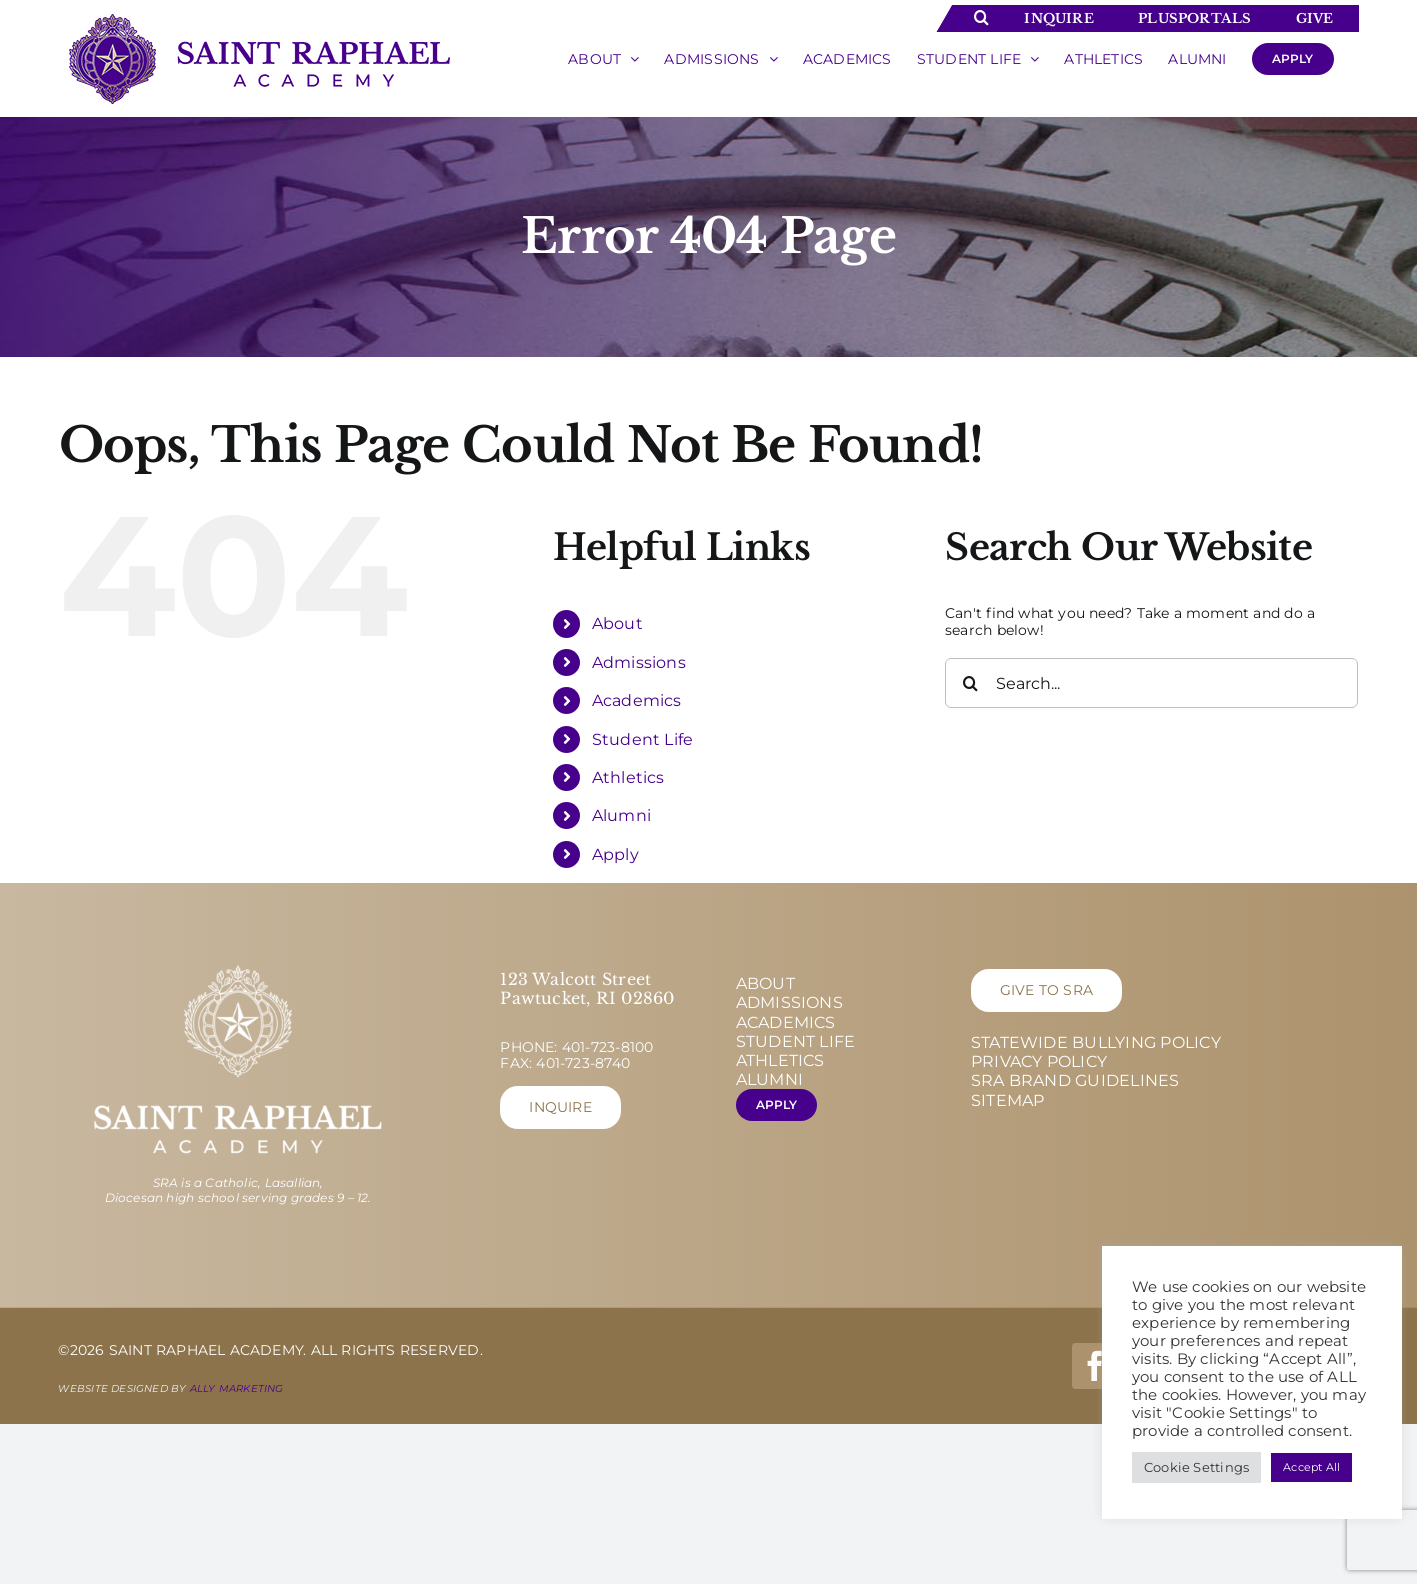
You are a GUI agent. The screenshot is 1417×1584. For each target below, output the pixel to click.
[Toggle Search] (981, 17)
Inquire (1058, 18)
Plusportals (1194, 18)
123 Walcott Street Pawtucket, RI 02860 (587, 988)
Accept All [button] (1311, 1467)
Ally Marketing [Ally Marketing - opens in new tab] (237, 1388)
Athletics (628, 777)
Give (1315, 18)
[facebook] (1095, 1366)
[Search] (970, 683)
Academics (637, 700)
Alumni (621, 815)
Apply (615, 854)
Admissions (639, 662)
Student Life (643, 739)
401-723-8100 (608, 1047)
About (617, 623)
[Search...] (1151, 683)
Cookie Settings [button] (1196, 1467)
